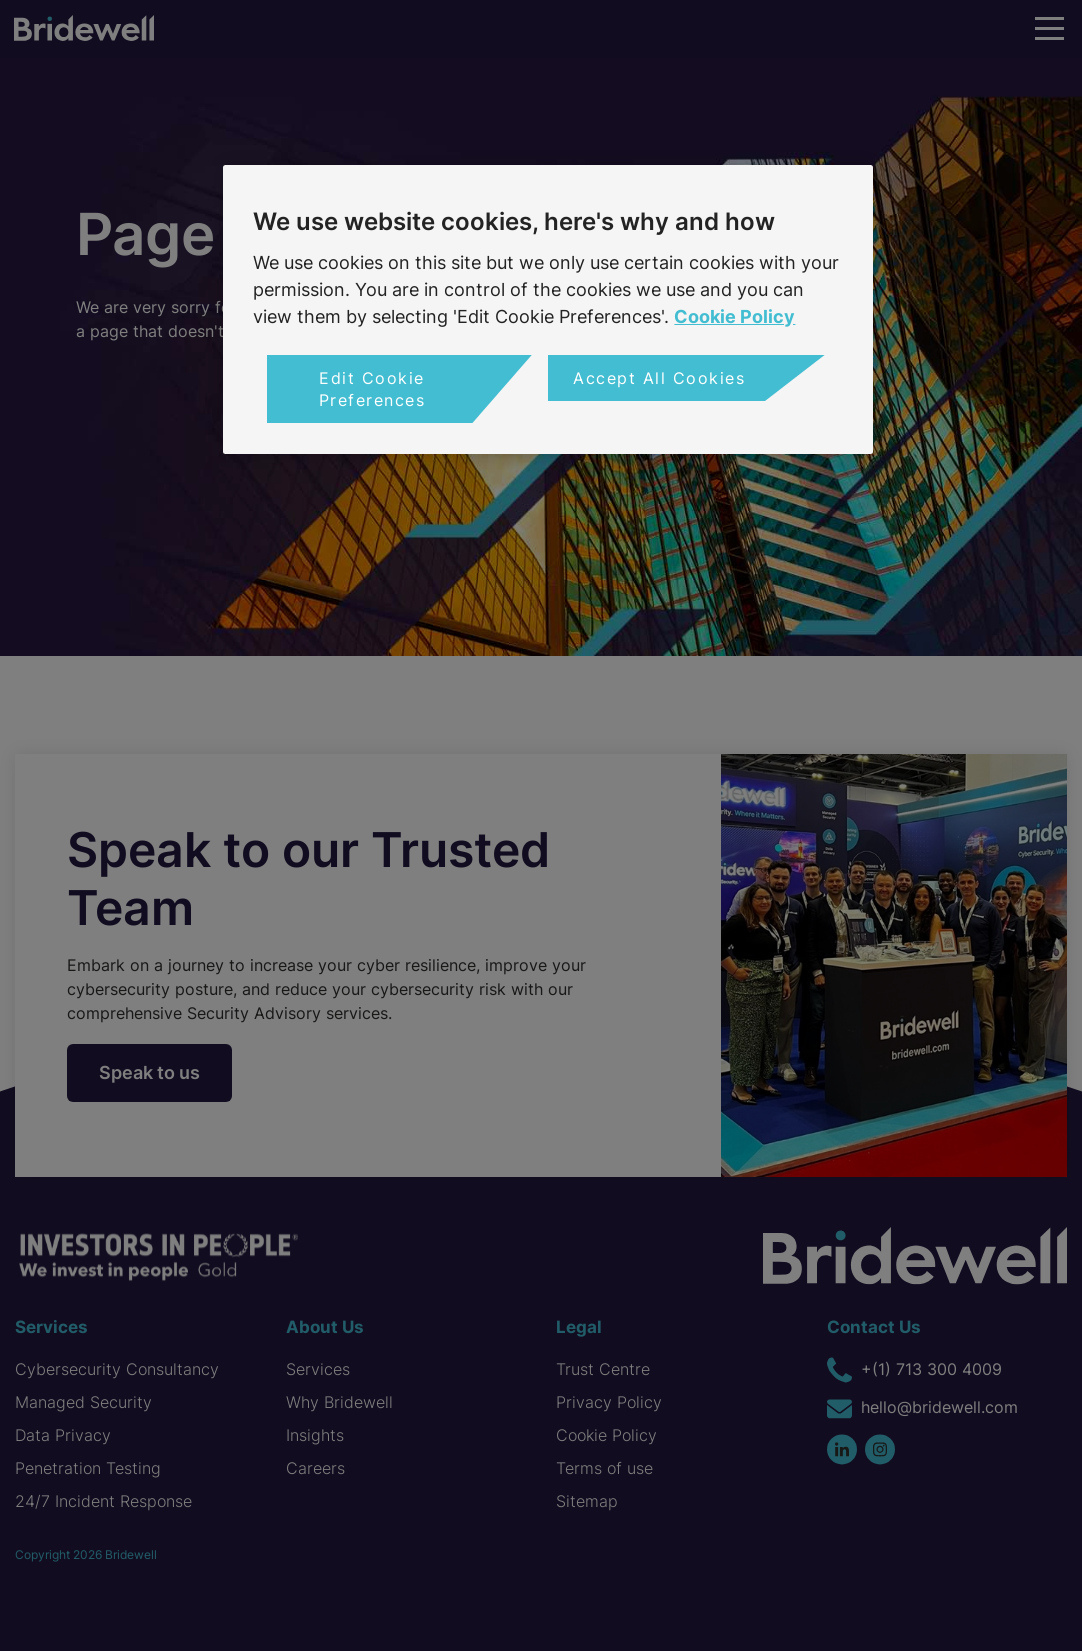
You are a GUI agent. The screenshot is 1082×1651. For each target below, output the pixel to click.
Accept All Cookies (659, 378)
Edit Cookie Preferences (372, 389)
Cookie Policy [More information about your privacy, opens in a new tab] (734, 316)
